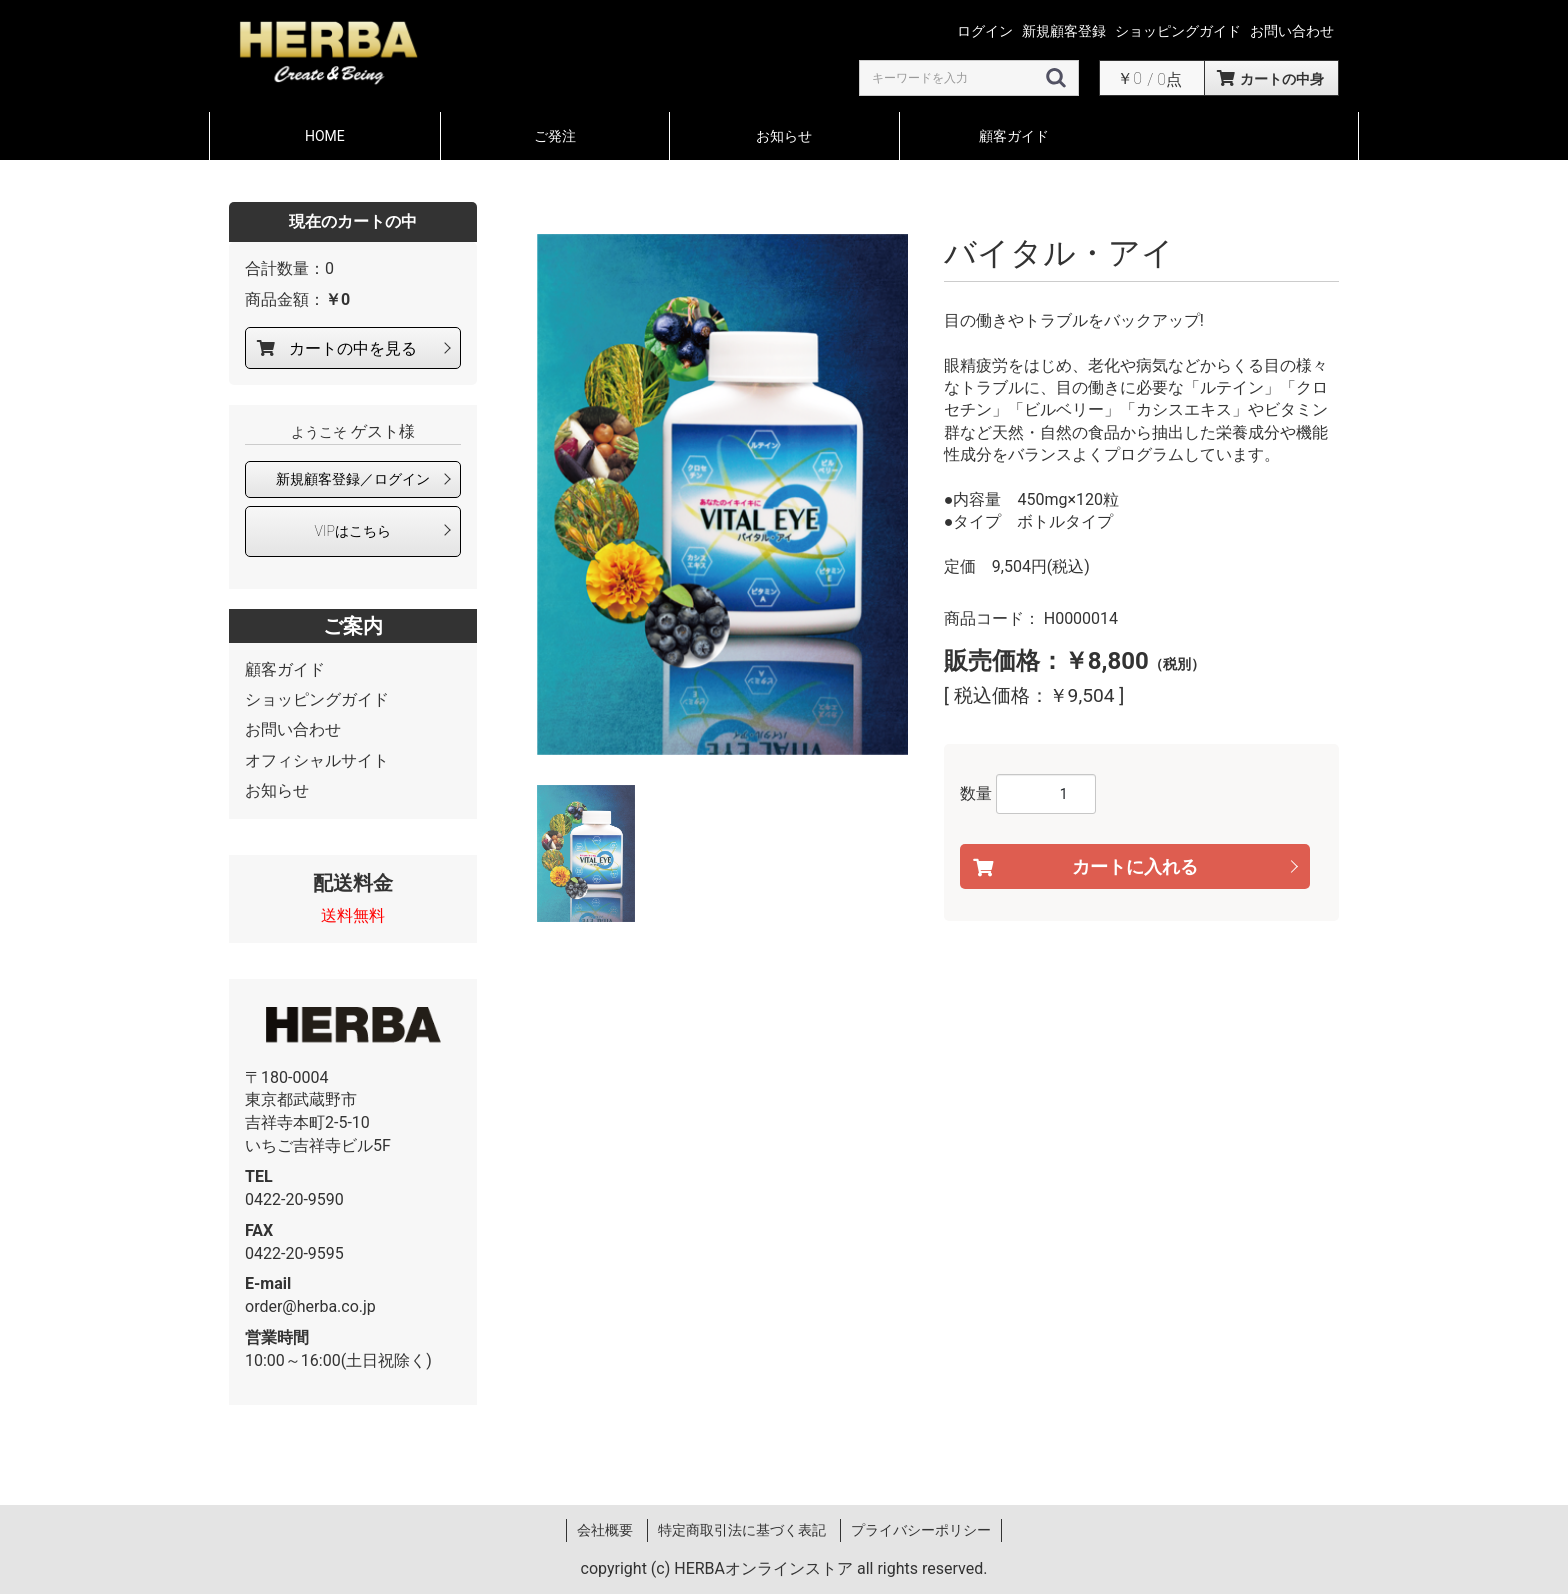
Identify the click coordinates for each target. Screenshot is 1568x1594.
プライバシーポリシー (921, 1530)
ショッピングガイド (317, 699)
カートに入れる (1135, 866)
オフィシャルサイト (317, 760)
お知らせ (784, 136)
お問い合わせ (293, 729)
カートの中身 (1282, 79)
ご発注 (555, 136)
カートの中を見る (353, 348)
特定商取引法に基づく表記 (742, 1530)
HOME (325, 136)
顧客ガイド (1014, 136)
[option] (723, 494)
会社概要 (605, 1530)
